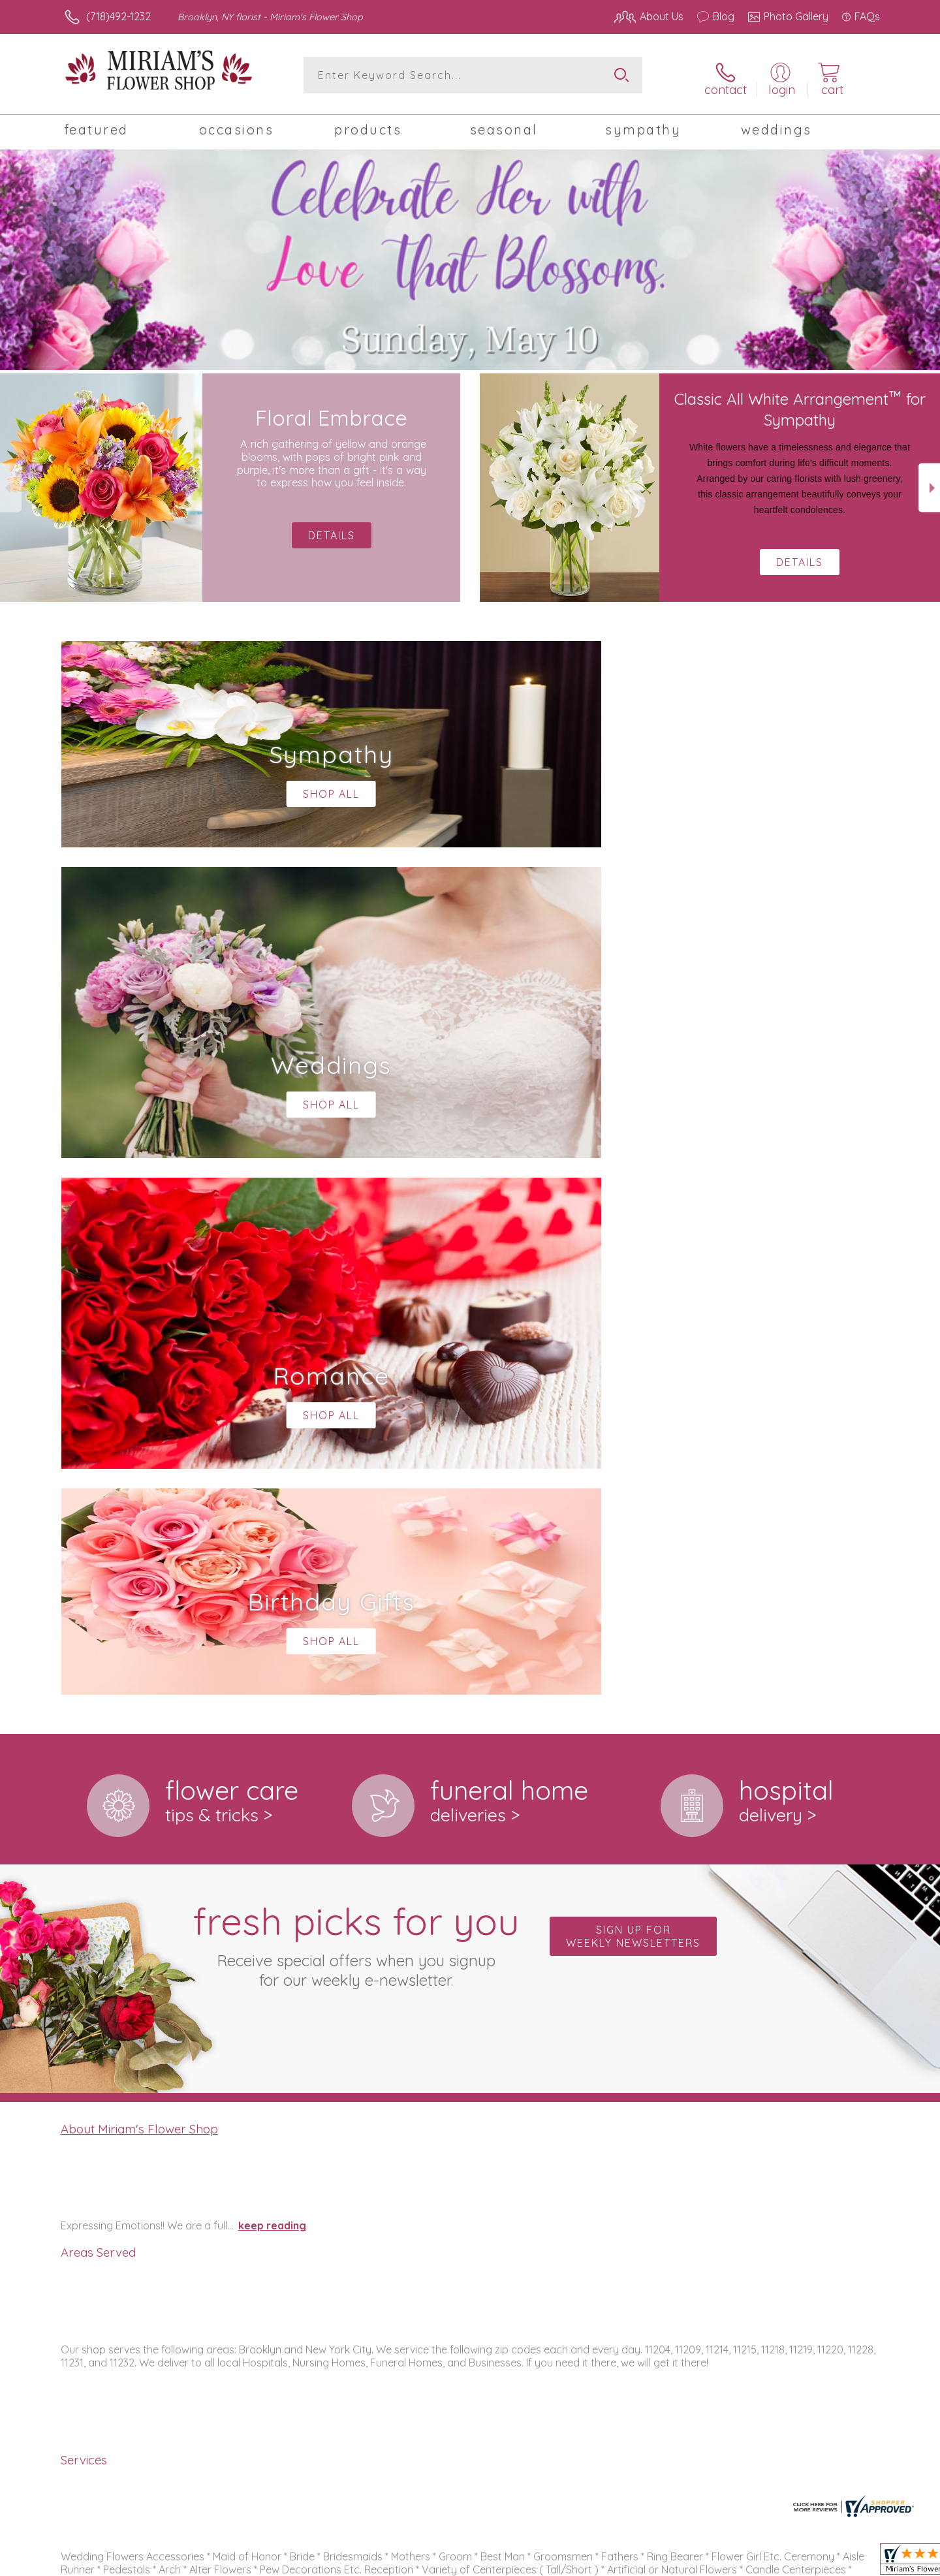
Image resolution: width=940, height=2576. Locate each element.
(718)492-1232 (118, 16)
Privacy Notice (671, 2562)
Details (799, 556)
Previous (11, 482)
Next (929, 482)
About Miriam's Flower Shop (139, 1587)
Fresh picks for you (356, 1401)
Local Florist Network (764, 2562)
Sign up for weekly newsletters (633, 1394)
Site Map (845, 2562)
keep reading (272, 1684)
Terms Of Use (594, 2562)
